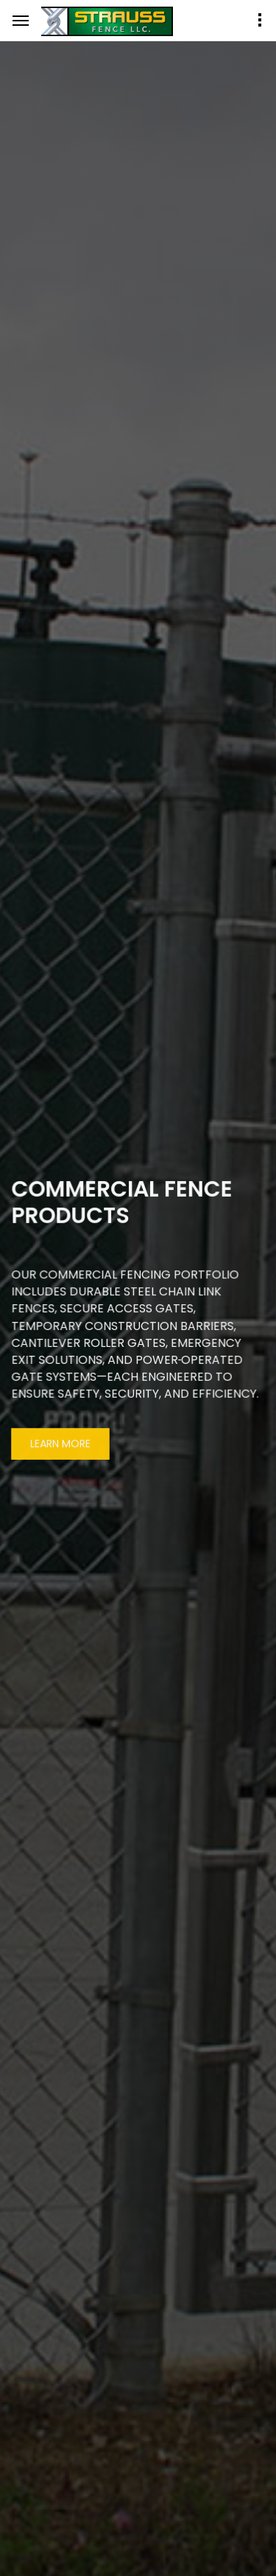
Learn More (60, 1445)
